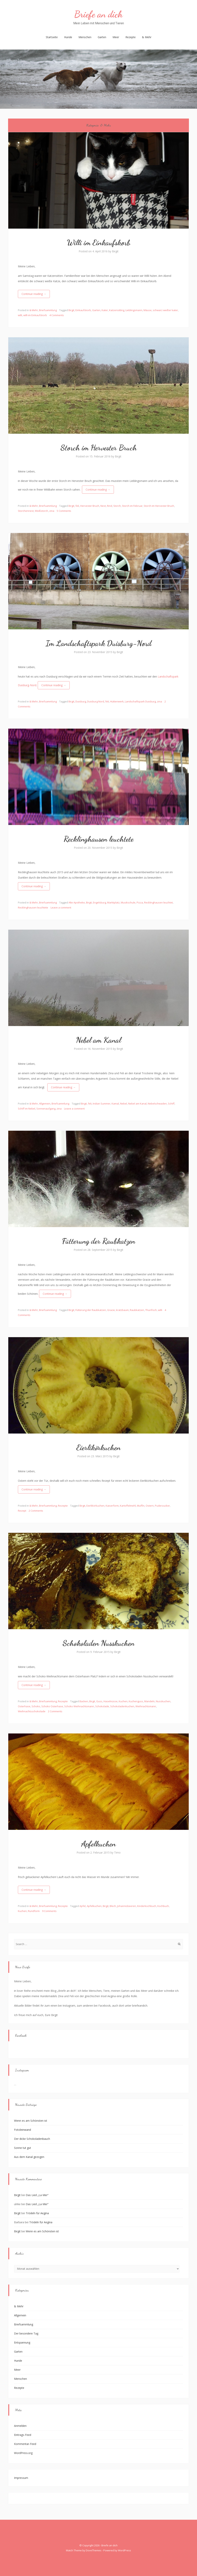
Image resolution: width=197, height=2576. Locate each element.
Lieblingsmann (133, 310)
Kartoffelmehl (128, 1505)
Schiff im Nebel (26, 1108)
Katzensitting (116, 310)
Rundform (34, 1911)
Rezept (22, 1510)
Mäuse (148, 310)
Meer (116, 37)
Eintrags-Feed (22, 2435)
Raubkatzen (137, 1310)
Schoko (36, 1706)
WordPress (124, 2550)
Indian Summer (101, 1103)
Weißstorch (41, 511)
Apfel (82, 1906)
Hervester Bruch (89, 506)
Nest (103, 506)
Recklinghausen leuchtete (99, 839)
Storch (117, 506)
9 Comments (49, 1911)
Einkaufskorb (83, 310)
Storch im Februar (132, 506)
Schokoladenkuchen (122, 1706)
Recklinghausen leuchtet (158, 902)
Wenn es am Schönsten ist (30, 2120)
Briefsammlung (48, 310)
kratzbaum (122, 1310)
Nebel (123, 1103)
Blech (113, 1906)
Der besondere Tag (26, 2333)
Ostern (150, 1505)
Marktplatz (113, 902)
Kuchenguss (136, 1701)
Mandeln (149, 1701)
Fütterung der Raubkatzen (98, 1241)
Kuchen (123, 1701)
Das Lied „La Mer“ (37, 2195)
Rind (109, 506)
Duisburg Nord (95, 701)
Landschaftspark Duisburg (140, 701)
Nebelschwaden (157, 1103)
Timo (117, 1852)
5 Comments (64, 511)
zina (51, 511)
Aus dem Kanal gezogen (29, 2157)
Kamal (115, 1103)
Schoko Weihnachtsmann (79, 1706)
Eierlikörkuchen (98, 1447)
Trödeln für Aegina (37, 2213)
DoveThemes (93, 2550)
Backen (83, 1701)
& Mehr (146, 37)
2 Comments (36, 1510)
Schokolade (102, 1706)
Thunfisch (151, 1310)
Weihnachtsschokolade (31, 1711)
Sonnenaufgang (45, 1108)
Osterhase (24, 1706)
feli (77, 506)
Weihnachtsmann (145, 1706)
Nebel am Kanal (98, 1040)
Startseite (52, 37)
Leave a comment (61, 907)
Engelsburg (99, 902)
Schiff (171, 1103)
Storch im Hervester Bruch (98, 447)
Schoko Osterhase (52, 1706)
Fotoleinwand (22, 2130)
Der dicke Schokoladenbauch (32, 2139)
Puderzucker (162, 1505)
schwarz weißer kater (165, 310)
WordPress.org (23, 2453)
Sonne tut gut (22, 2148)
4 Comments (56, 315)
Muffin (140, 1505)
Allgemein (44, 1103)
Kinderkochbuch (146, 1906)
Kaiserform (112, 1505)
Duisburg (80, 701)
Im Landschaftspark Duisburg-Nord (99, 643)
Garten (102, 37)
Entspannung (22, 2342)
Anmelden (20, 2426)
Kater (105, 310)
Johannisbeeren (126, 1906)
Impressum (21, 2478)
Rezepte (130, 37)
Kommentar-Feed (25, 2444)
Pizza (140, 902)
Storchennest (26, 511)
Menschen (84, 37)
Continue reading (34, 294)
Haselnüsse (111, 1701)
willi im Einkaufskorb (35, 315)
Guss (99, 1701)
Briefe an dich (98, 14)
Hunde (68, 37)
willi (20, 315)
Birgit (115, 251)
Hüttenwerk (117, 701)
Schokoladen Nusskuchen (98, 1643)
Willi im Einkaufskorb (98, 242)
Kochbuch (163, 1906)
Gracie (111, 1310)
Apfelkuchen (98, 1843)
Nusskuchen (163, 1701)
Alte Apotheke (76, 902)
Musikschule (128, 902)
